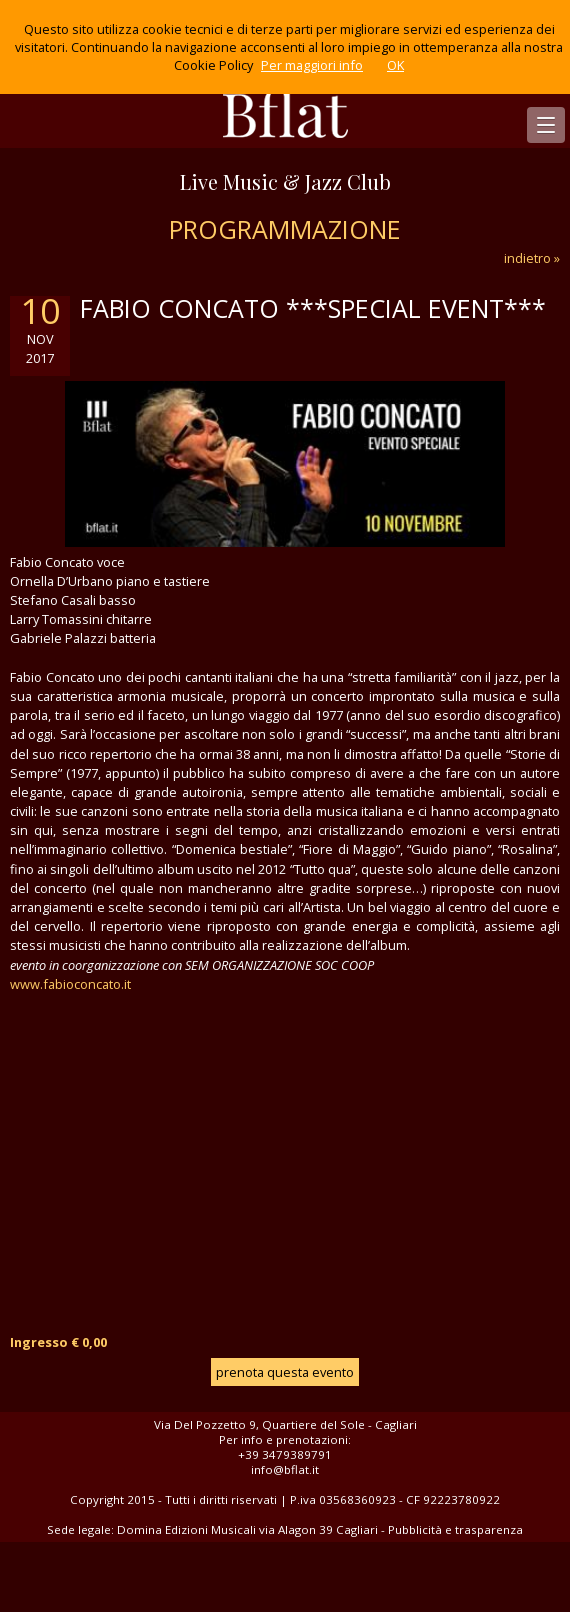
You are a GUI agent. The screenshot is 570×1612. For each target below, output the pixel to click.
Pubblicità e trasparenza (455, 1529)
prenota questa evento (285, 1372)
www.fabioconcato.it (70, 984)
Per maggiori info (312, 65)
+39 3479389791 (285, 1454)
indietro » (532, 258)
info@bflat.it (285, 1469)
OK (395, 65)
